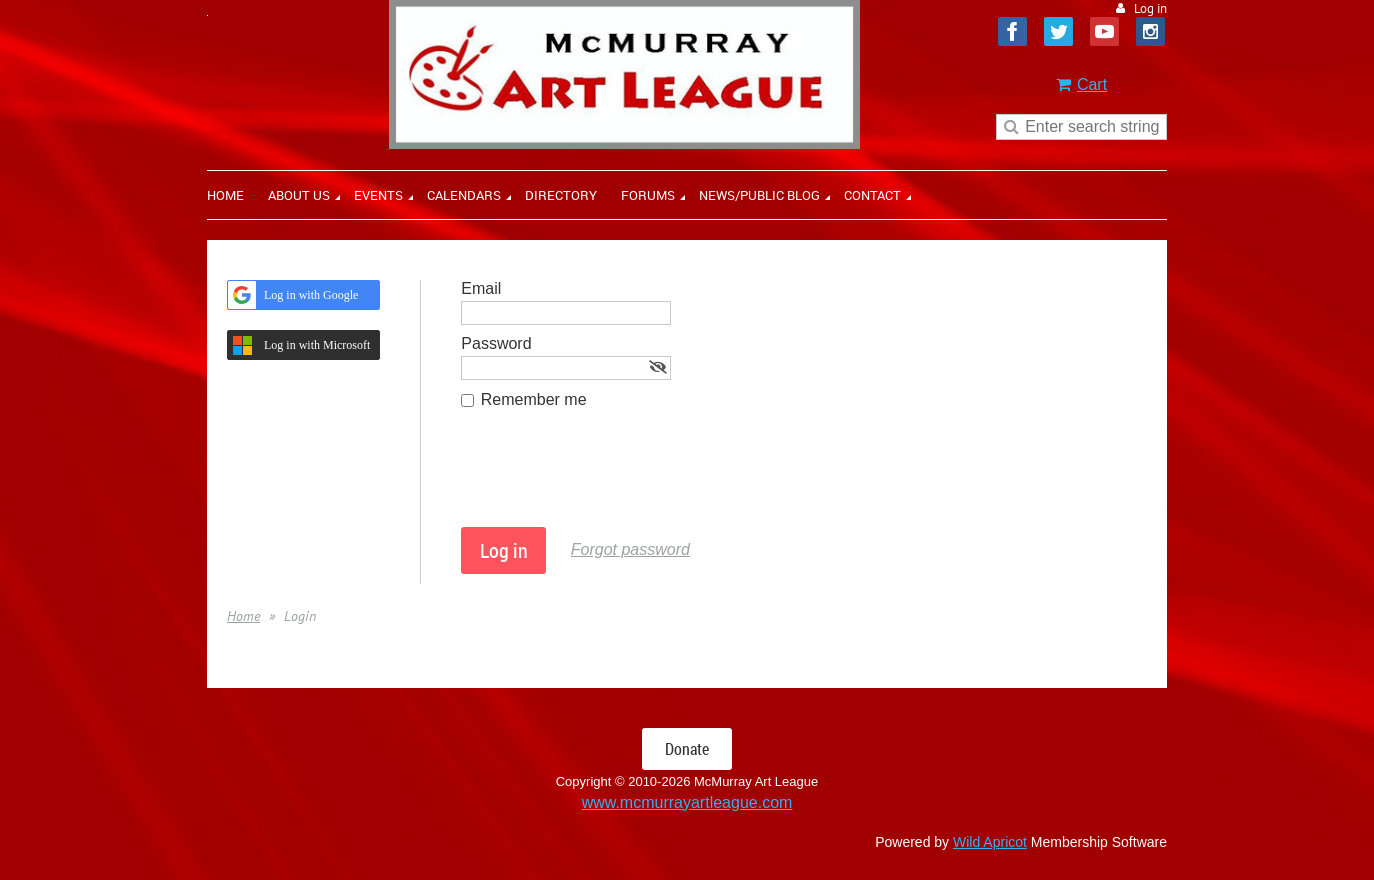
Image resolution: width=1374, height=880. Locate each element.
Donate (687, 749)
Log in (1150, 8)
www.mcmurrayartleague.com (687, 802)
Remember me (534, 399)
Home (243, 616)
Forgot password (630, 549)
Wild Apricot (990, 842)
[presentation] (613, 478)
